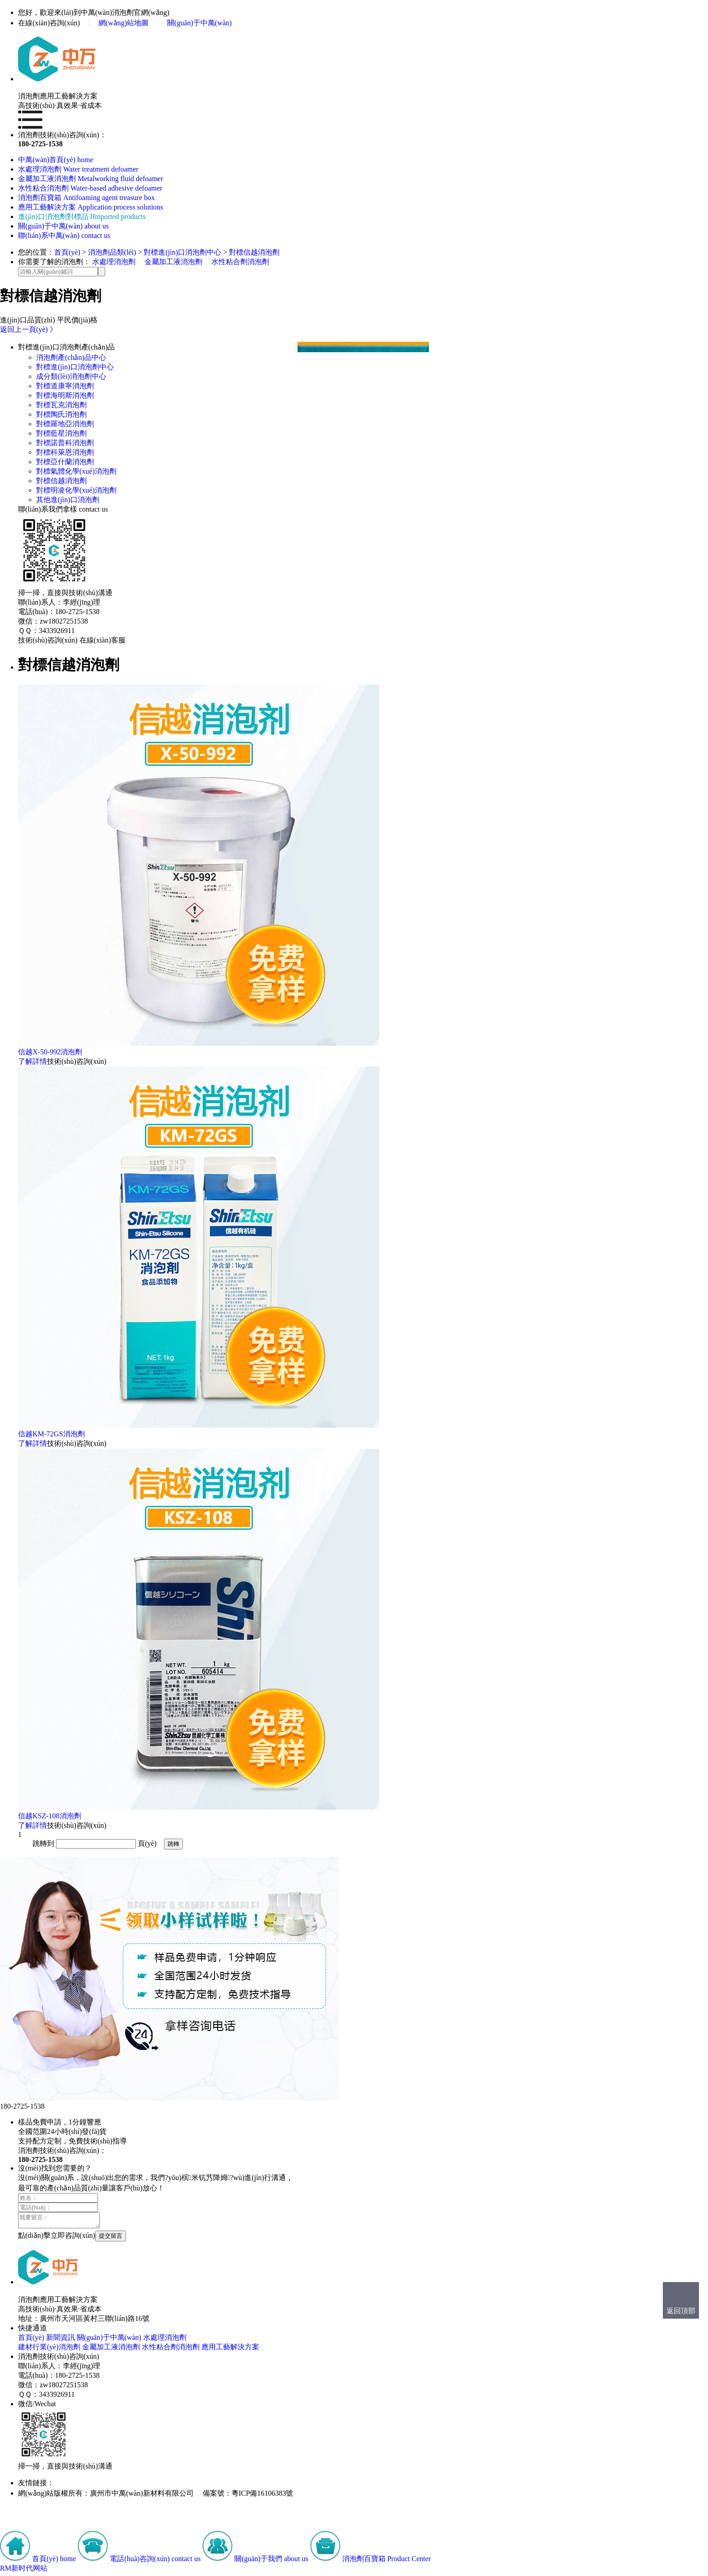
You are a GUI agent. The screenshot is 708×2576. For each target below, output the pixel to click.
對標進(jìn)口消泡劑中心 (182, 252)
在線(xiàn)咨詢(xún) (49, 23)
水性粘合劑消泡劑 (240, 262)
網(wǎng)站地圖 (123, 23)
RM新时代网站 (23, 2571)
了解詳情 (32, 1061)
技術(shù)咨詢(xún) (48, 640)
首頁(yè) (67, 252)
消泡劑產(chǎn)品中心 (71, 357)
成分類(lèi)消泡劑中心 (71, 376)
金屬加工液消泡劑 (173, 262)
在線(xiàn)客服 (102, 640)
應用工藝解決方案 (230, 2349)
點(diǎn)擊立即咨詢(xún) (56, 2238)
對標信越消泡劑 (254, 252)
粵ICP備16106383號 (262, 2496)
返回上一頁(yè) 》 (28, 329)
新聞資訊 (60, 2340)
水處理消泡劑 (113, 262)
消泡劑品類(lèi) (112, 252)
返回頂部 (680, 2311)
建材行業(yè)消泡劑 (49, 2349)
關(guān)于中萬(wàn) (199, 23)
